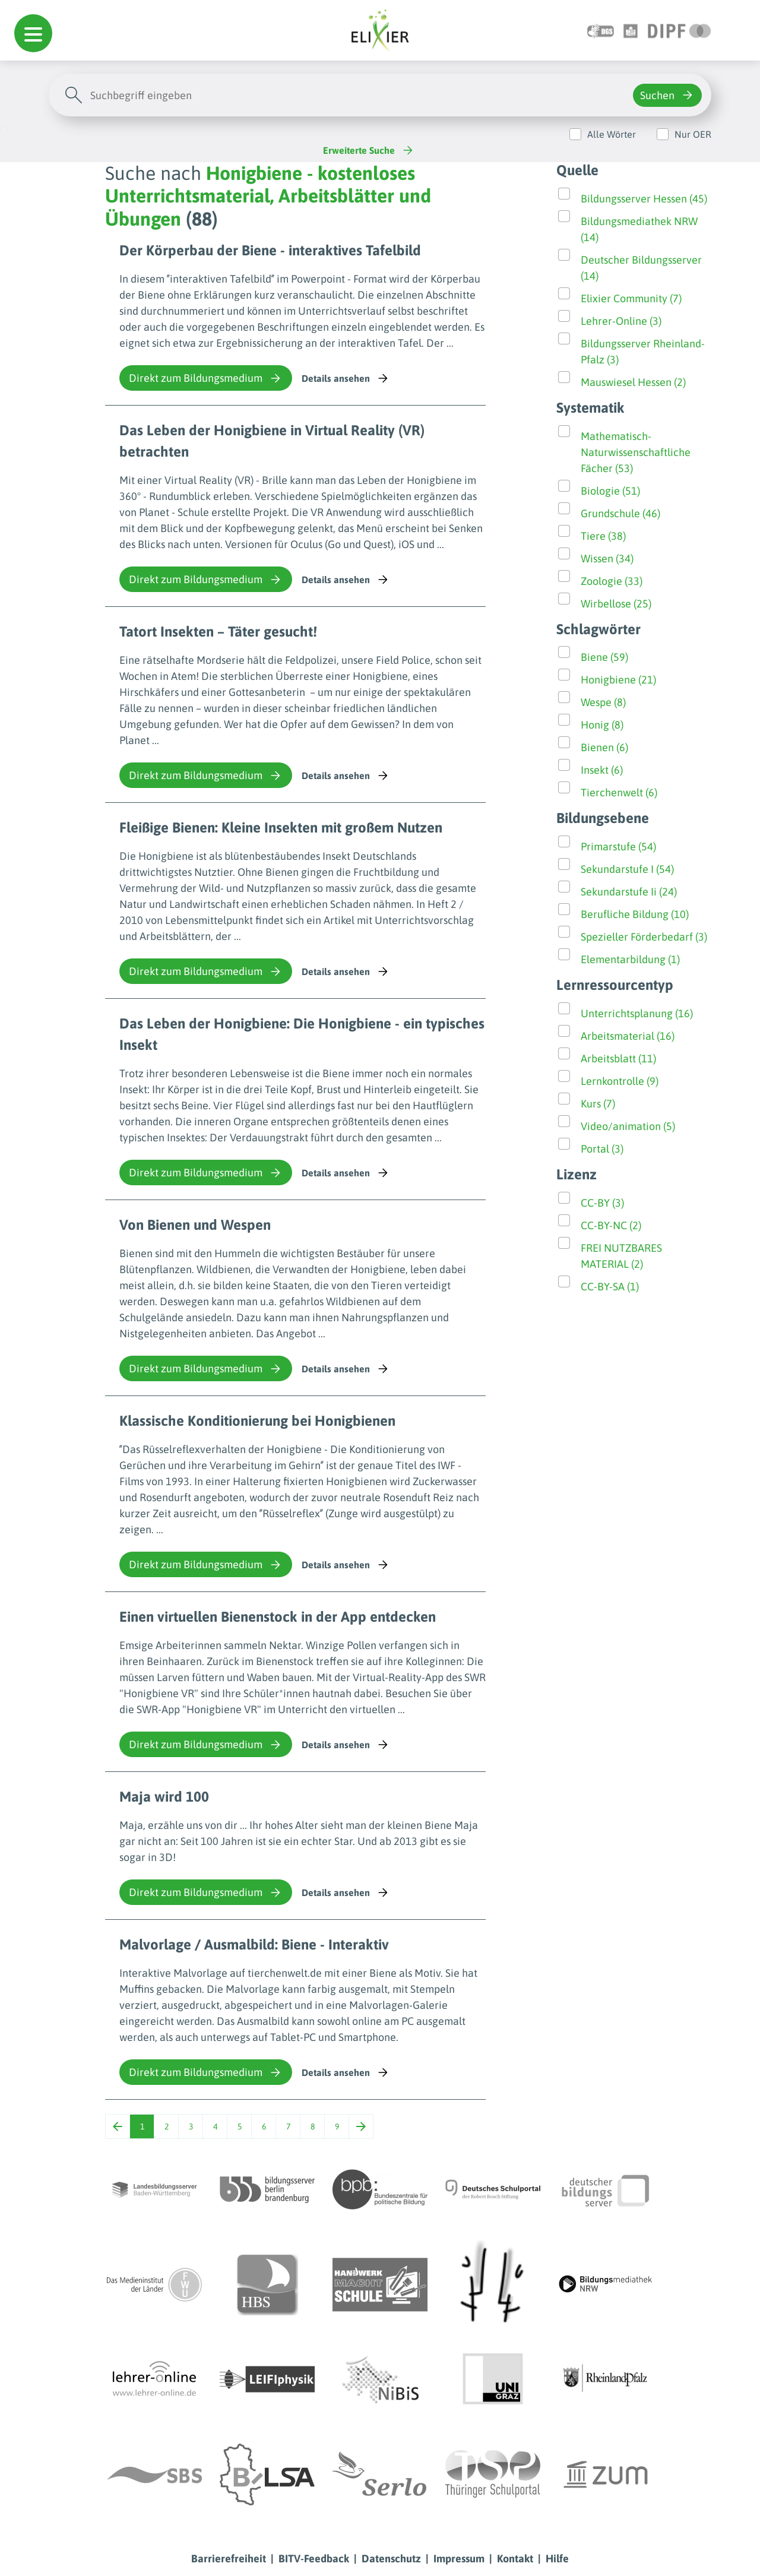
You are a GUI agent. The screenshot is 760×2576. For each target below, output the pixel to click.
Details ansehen (346, 378)
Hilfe (557, 2558)
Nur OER (692, 134)
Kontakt (515, 2558)
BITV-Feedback (313, 2558)
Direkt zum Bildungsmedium (206, 378)
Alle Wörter (611, 134)
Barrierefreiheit (228, 2558)
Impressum (458, 2558)
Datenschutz (391, 2558)
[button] (33, 33)
